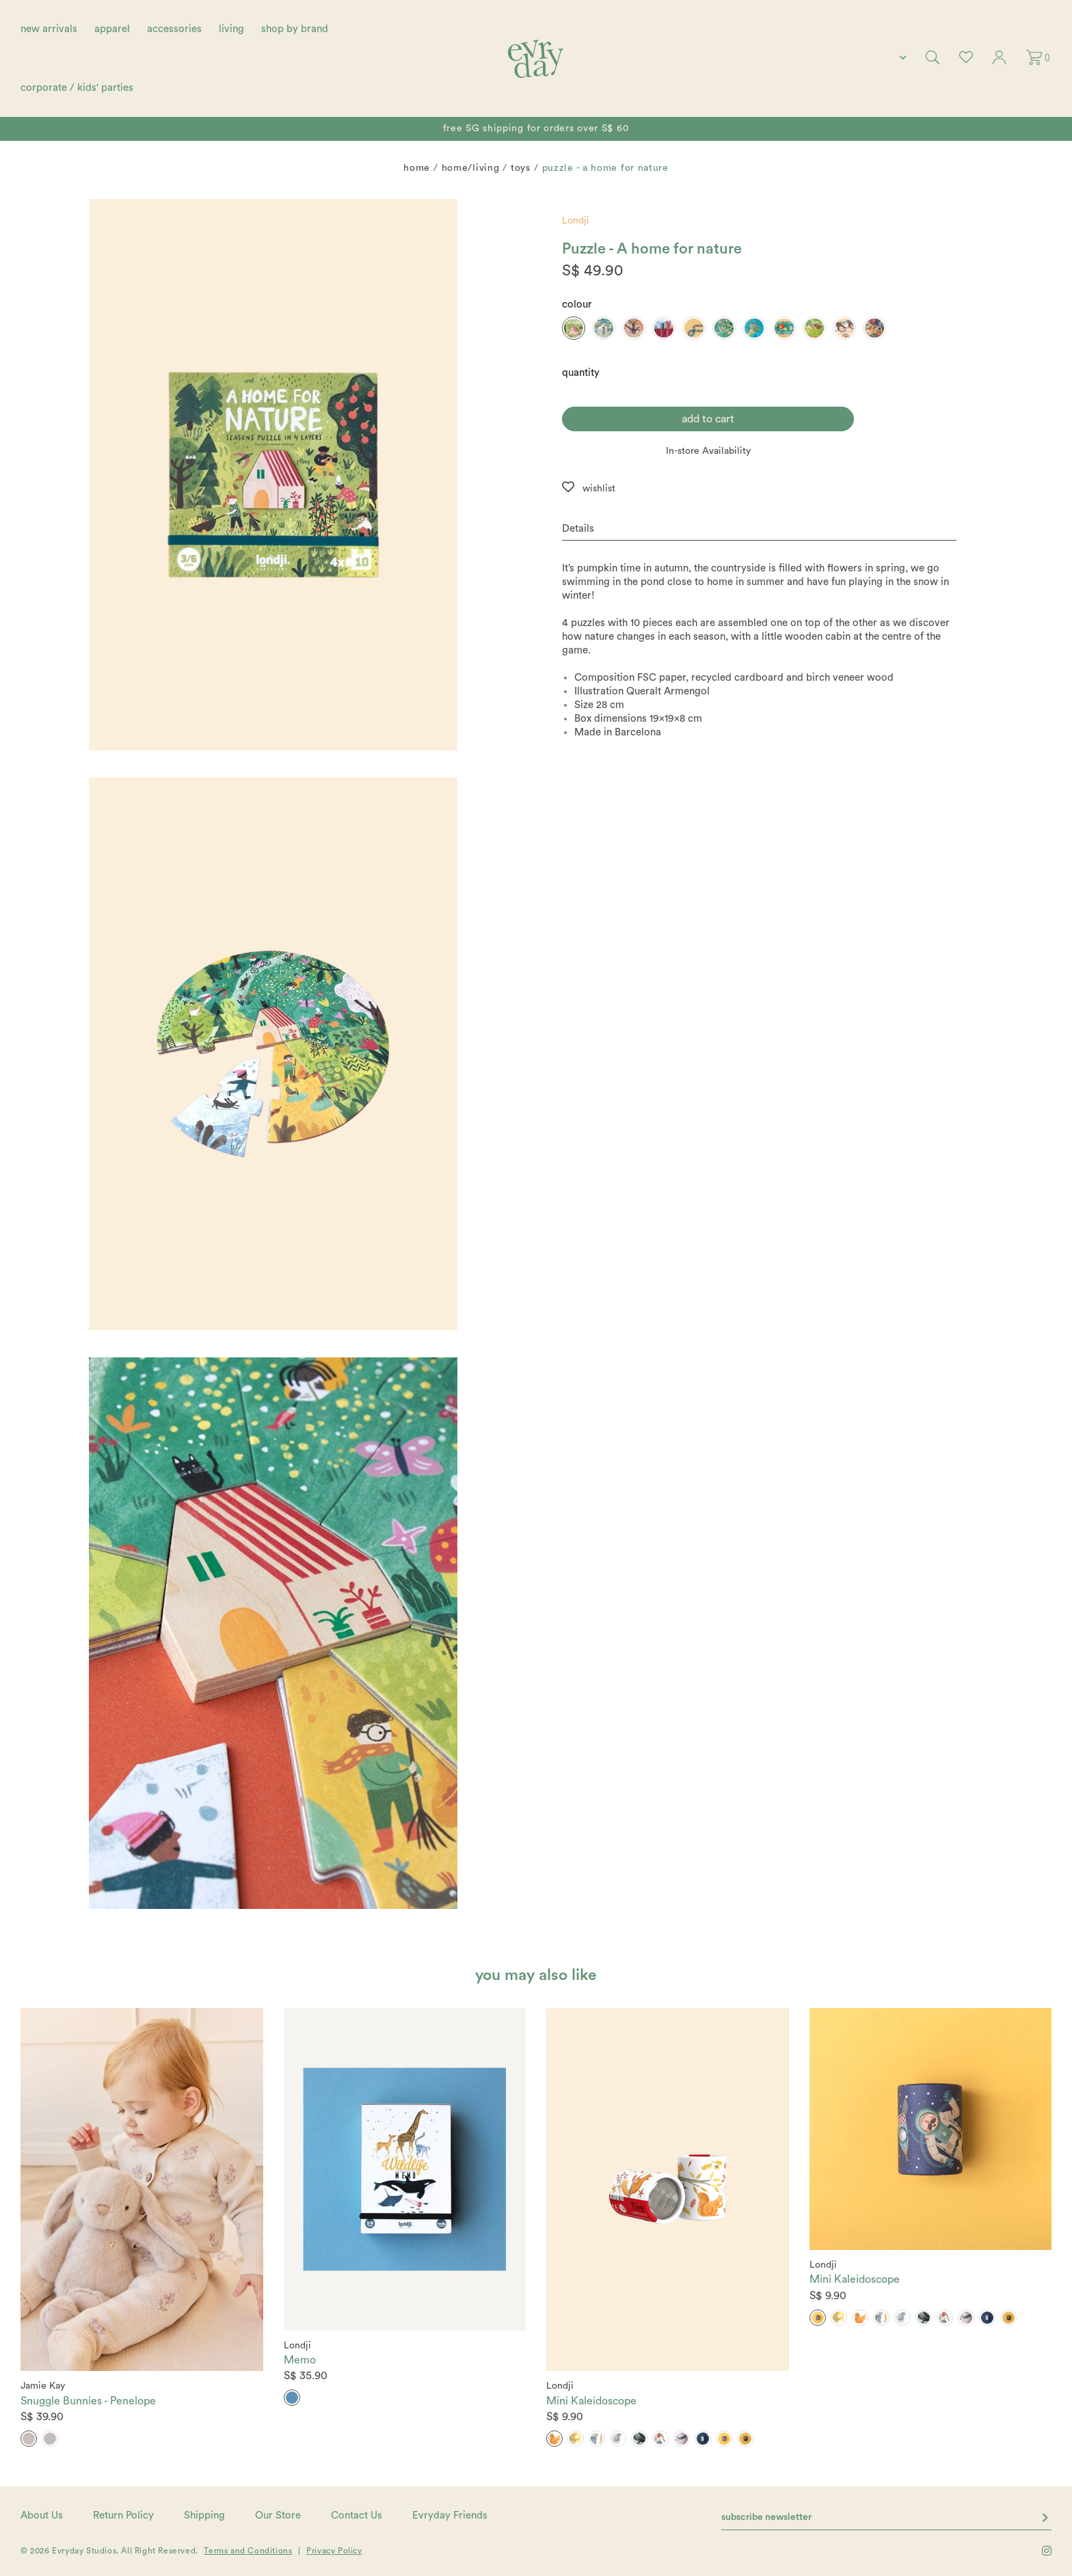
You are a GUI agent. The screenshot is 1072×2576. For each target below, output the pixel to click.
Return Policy (123, 2515)
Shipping (204, 2515)
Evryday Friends (449, 2515)
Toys (521, 168)
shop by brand (294, 29)
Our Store (278, 2515)
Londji (575, 221)
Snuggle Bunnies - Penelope (88, 2401)
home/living (471, 168)
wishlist (598, 488)
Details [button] (578, 529)
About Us (42, 2515)
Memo (300, 2360)
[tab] (759, 529)
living (231, 29)
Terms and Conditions (248, 2551)
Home (416, 168)
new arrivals (49, 29)
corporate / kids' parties (77, 88)
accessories (174, 29)
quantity (581, 373)
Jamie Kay (43, 2386)
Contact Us (356, 2515)
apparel (112, 29)
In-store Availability (708, 451)
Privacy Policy (334, 2551)
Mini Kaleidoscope (591, 2401)
